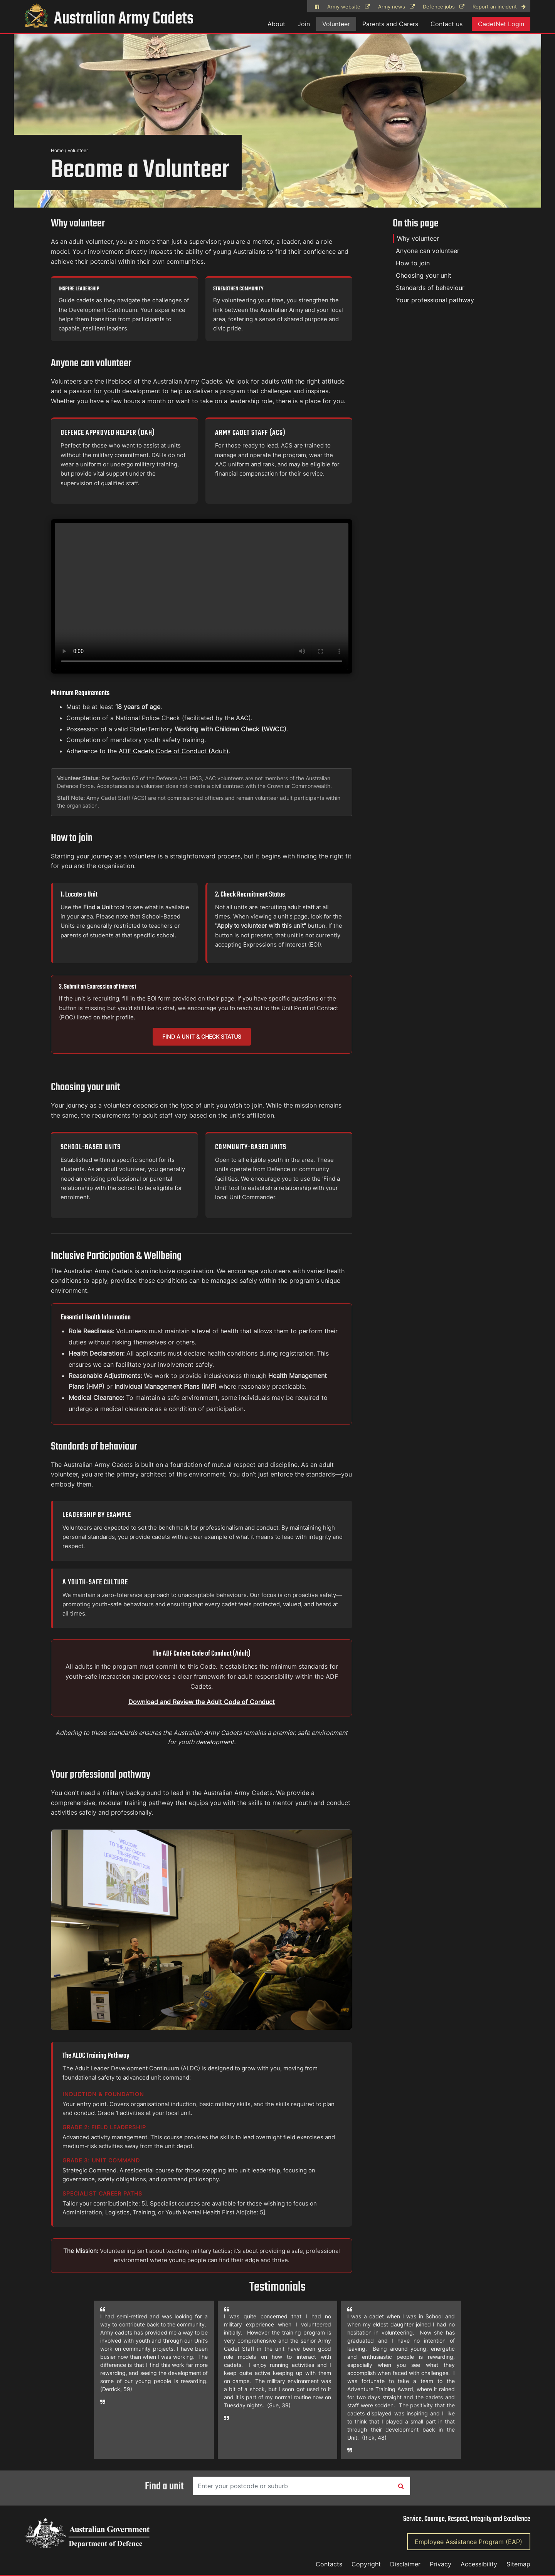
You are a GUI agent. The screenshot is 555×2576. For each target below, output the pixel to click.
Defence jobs (443, 7)
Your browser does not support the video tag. (201, 596)
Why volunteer (418, 238)
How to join (413, 263)
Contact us (446, 24)
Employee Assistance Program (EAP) (468, 2542)
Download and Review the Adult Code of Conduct (201, 1702)
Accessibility (479, 2564)
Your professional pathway (435, 300)
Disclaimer (405, 2564)
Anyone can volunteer (427, 251)
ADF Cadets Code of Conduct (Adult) (174, 751)
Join (304, 24)
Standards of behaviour (430, 288)
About (276, 24)
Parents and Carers (390, 24)
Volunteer (336, 24)
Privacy (440, 2564)
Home (57, 150)
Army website (348, 7)
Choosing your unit (423, 275)
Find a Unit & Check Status (201, 1036)
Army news (396, 7)
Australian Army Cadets (109, 19)
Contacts (329, 2564)
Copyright (366, 2564)
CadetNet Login (501, 24)
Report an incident (499, 7)
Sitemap (518, 2564)
